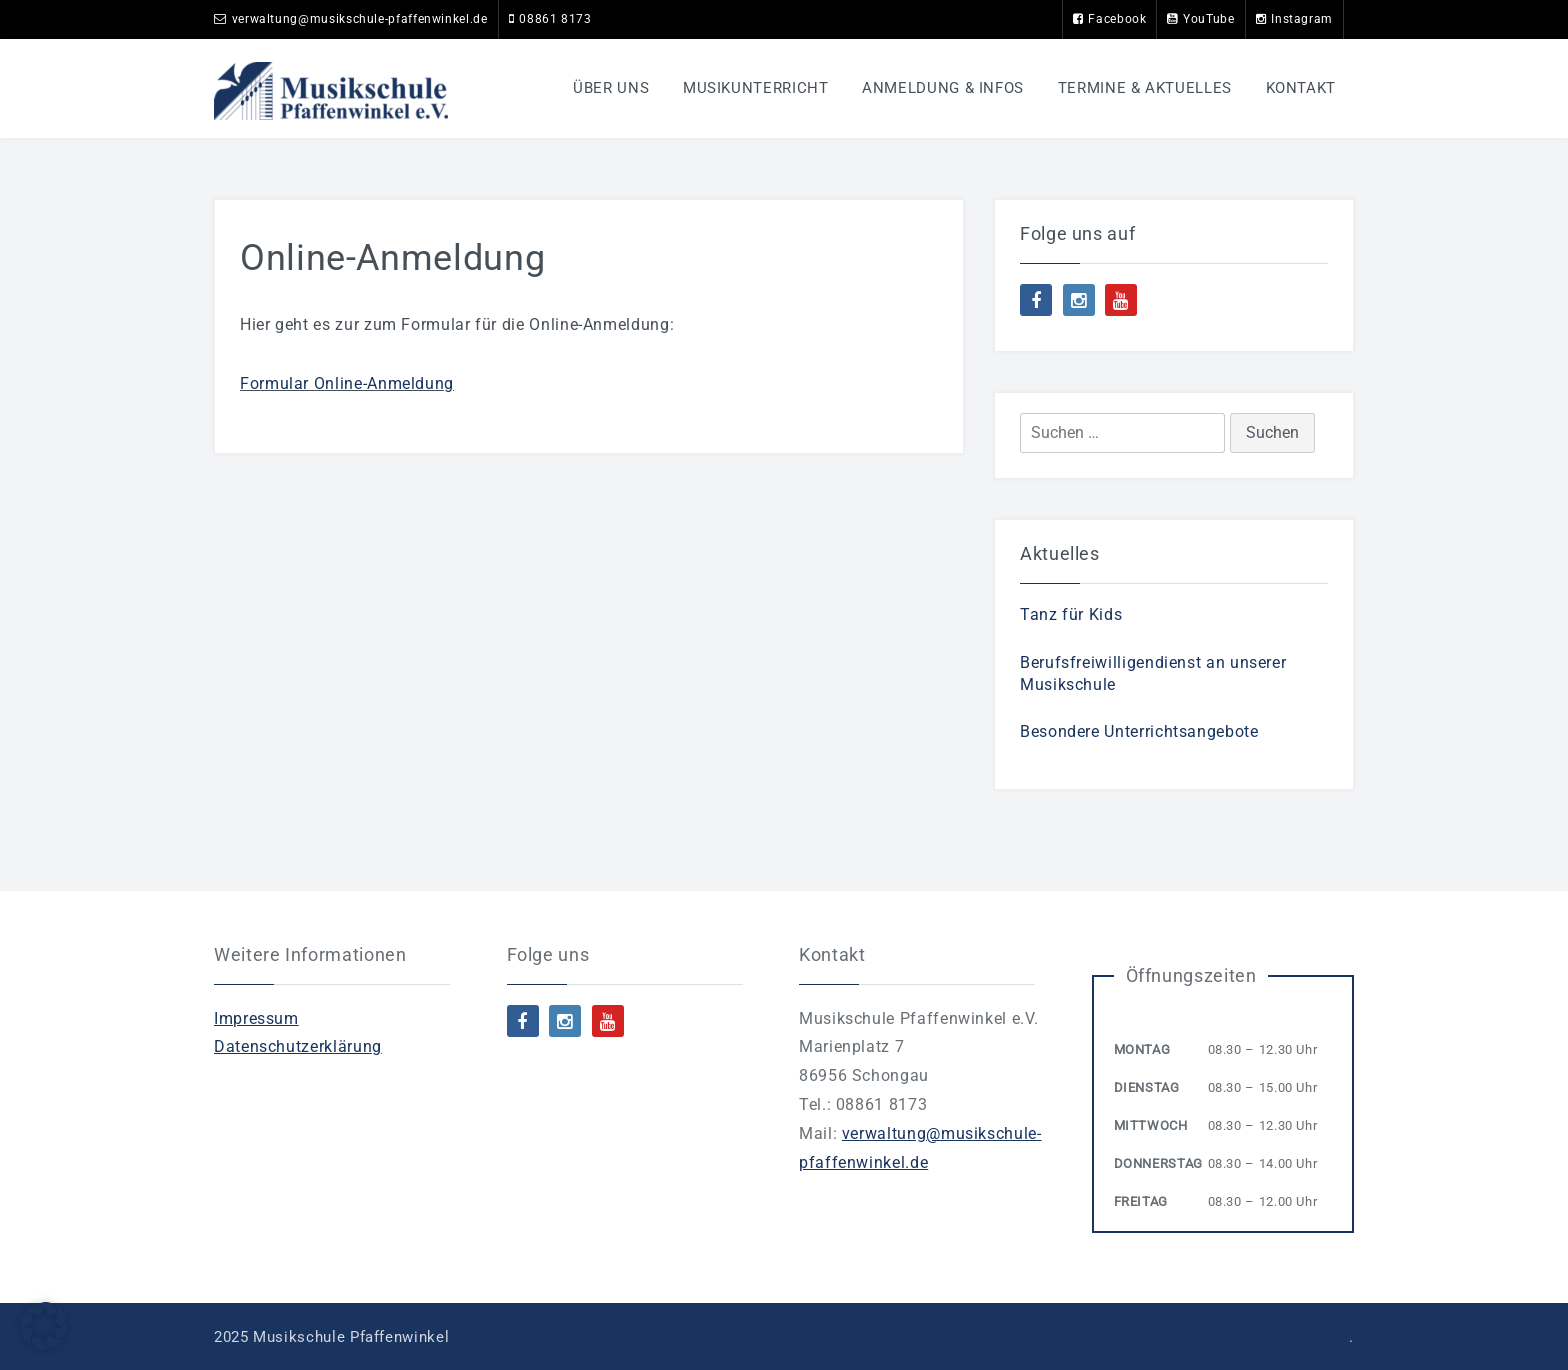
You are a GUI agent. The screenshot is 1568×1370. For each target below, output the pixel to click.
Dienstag (1147, 1087)
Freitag (1141, 1201)
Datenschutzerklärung (298, 1046)
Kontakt (1301, 88)
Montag (1142, 1049)
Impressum (256, 1018)
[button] (44, 1326)
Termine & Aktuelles (1145, 88)
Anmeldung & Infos (943, 88)
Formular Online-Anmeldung (347, 383)
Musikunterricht (756, 88)
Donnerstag (1158, 1163)
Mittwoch (1151, 1125)
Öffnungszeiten (1191, 975)
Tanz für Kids (1071, 614)
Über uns (611, 88)
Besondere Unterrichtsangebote (1139, 731)
